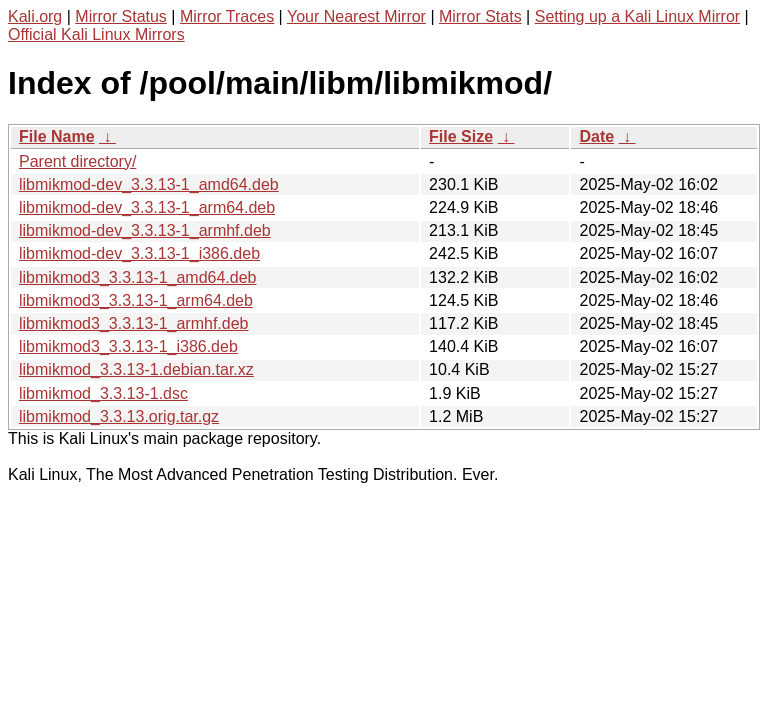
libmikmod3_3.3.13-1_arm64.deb (136, 300)
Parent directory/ (77, 161)
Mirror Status (121, 16)
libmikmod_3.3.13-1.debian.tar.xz (136, 369)
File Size (461, 136)
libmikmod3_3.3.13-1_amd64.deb (137, 277)
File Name (57, 136)
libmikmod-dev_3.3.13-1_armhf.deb (145, 230)
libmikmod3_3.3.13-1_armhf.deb (133, 323)
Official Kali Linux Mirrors (96, 34)
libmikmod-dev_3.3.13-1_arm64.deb (147, 207)
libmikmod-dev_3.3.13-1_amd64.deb (149, 184)
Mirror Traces (227, 16)
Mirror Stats (480, 16)
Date (596, 136)
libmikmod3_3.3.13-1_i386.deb (128, 346)
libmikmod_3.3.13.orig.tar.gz (119, 416)
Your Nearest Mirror (356, 16)
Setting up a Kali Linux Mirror (637, 16)
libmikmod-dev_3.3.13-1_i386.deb (139, 253)
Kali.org (35, 16)
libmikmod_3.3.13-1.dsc (103, 393)
